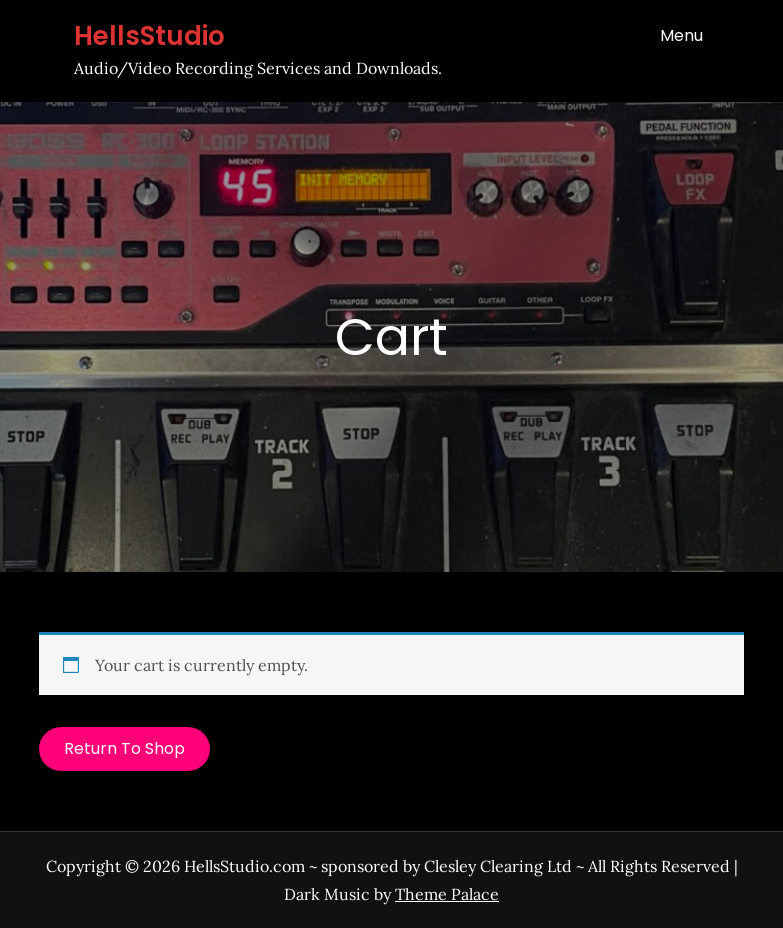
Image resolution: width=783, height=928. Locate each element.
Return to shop (124, 748)
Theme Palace (447, 894)
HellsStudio (149, 36)
